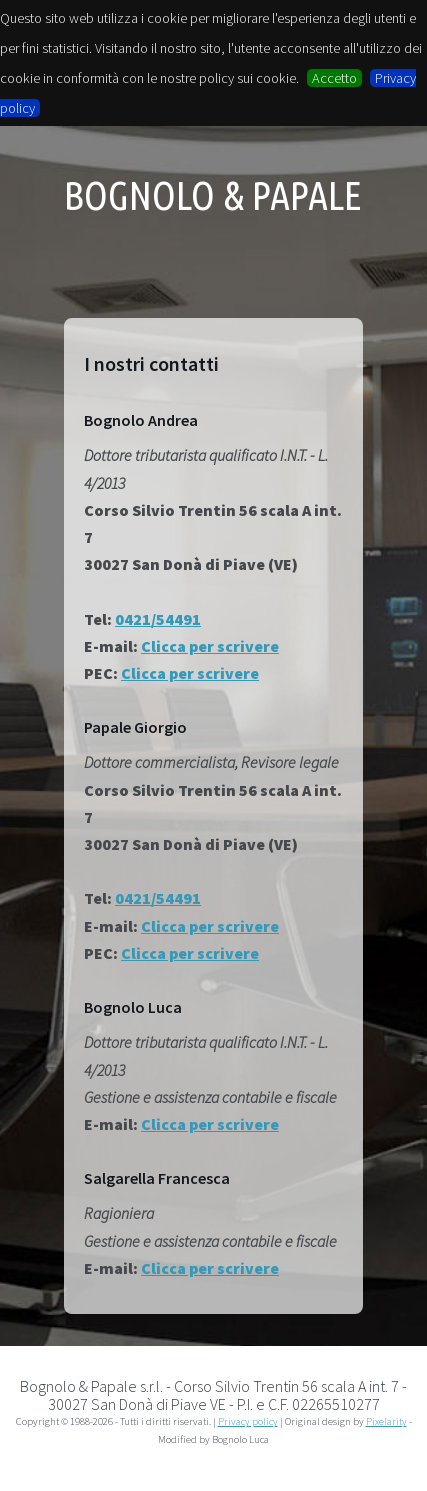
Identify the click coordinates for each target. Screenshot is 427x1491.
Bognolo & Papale (213, 196)
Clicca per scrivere (210, 646)
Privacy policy (248, 1421)
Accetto (334, 78)
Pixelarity (386, 1421)
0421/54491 (158, 619)
